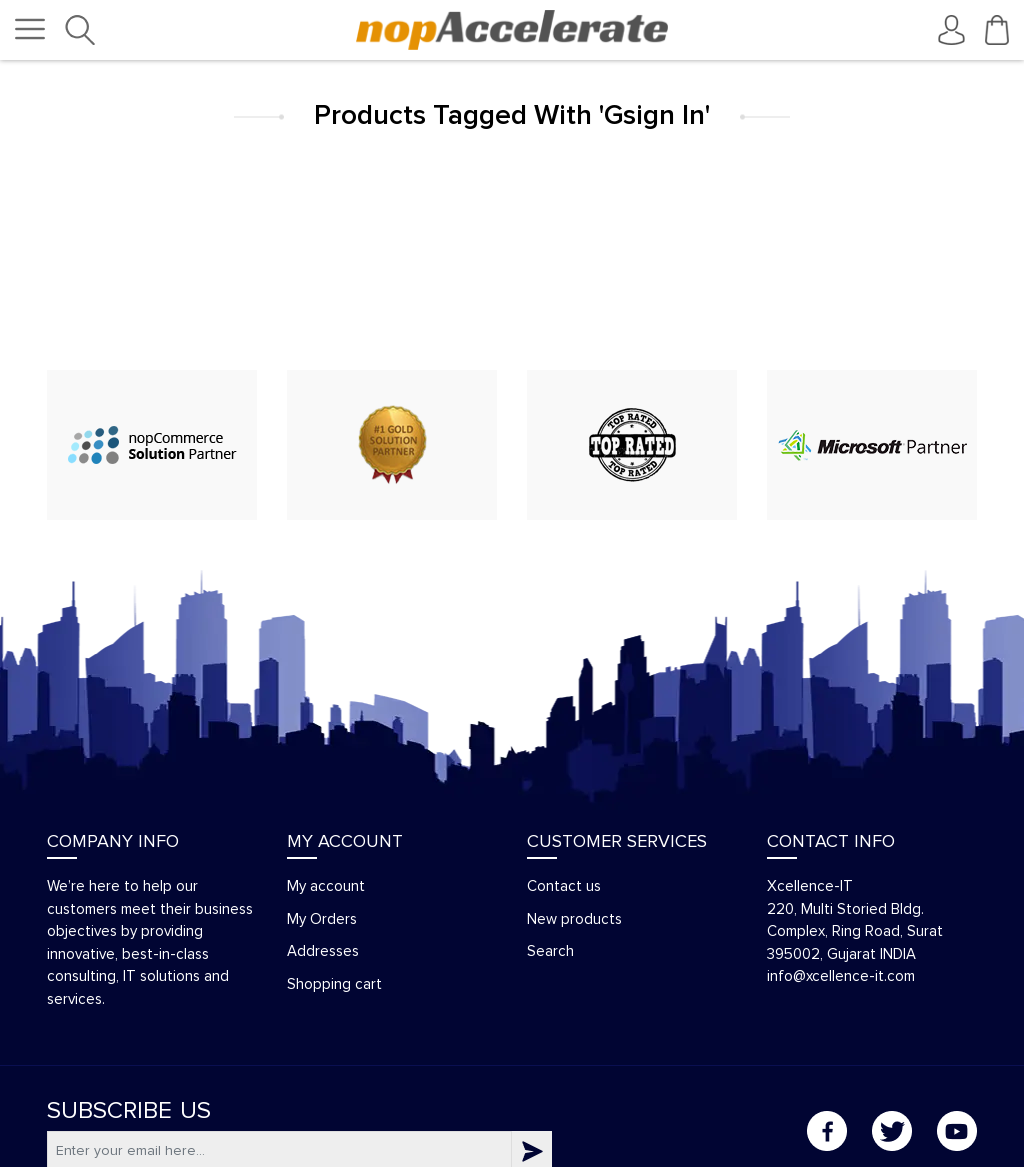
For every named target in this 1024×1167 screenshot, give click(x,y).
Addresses (323, 951)
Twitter (892, 1131)
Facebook (827, 1131)
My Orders (322, 919)
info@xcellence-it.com (841, 976)
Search (550, 951)
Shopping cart (334, 984)
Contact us (564, 886)
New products (574, 919)
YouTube (957, 1131)
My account (326, 886)
